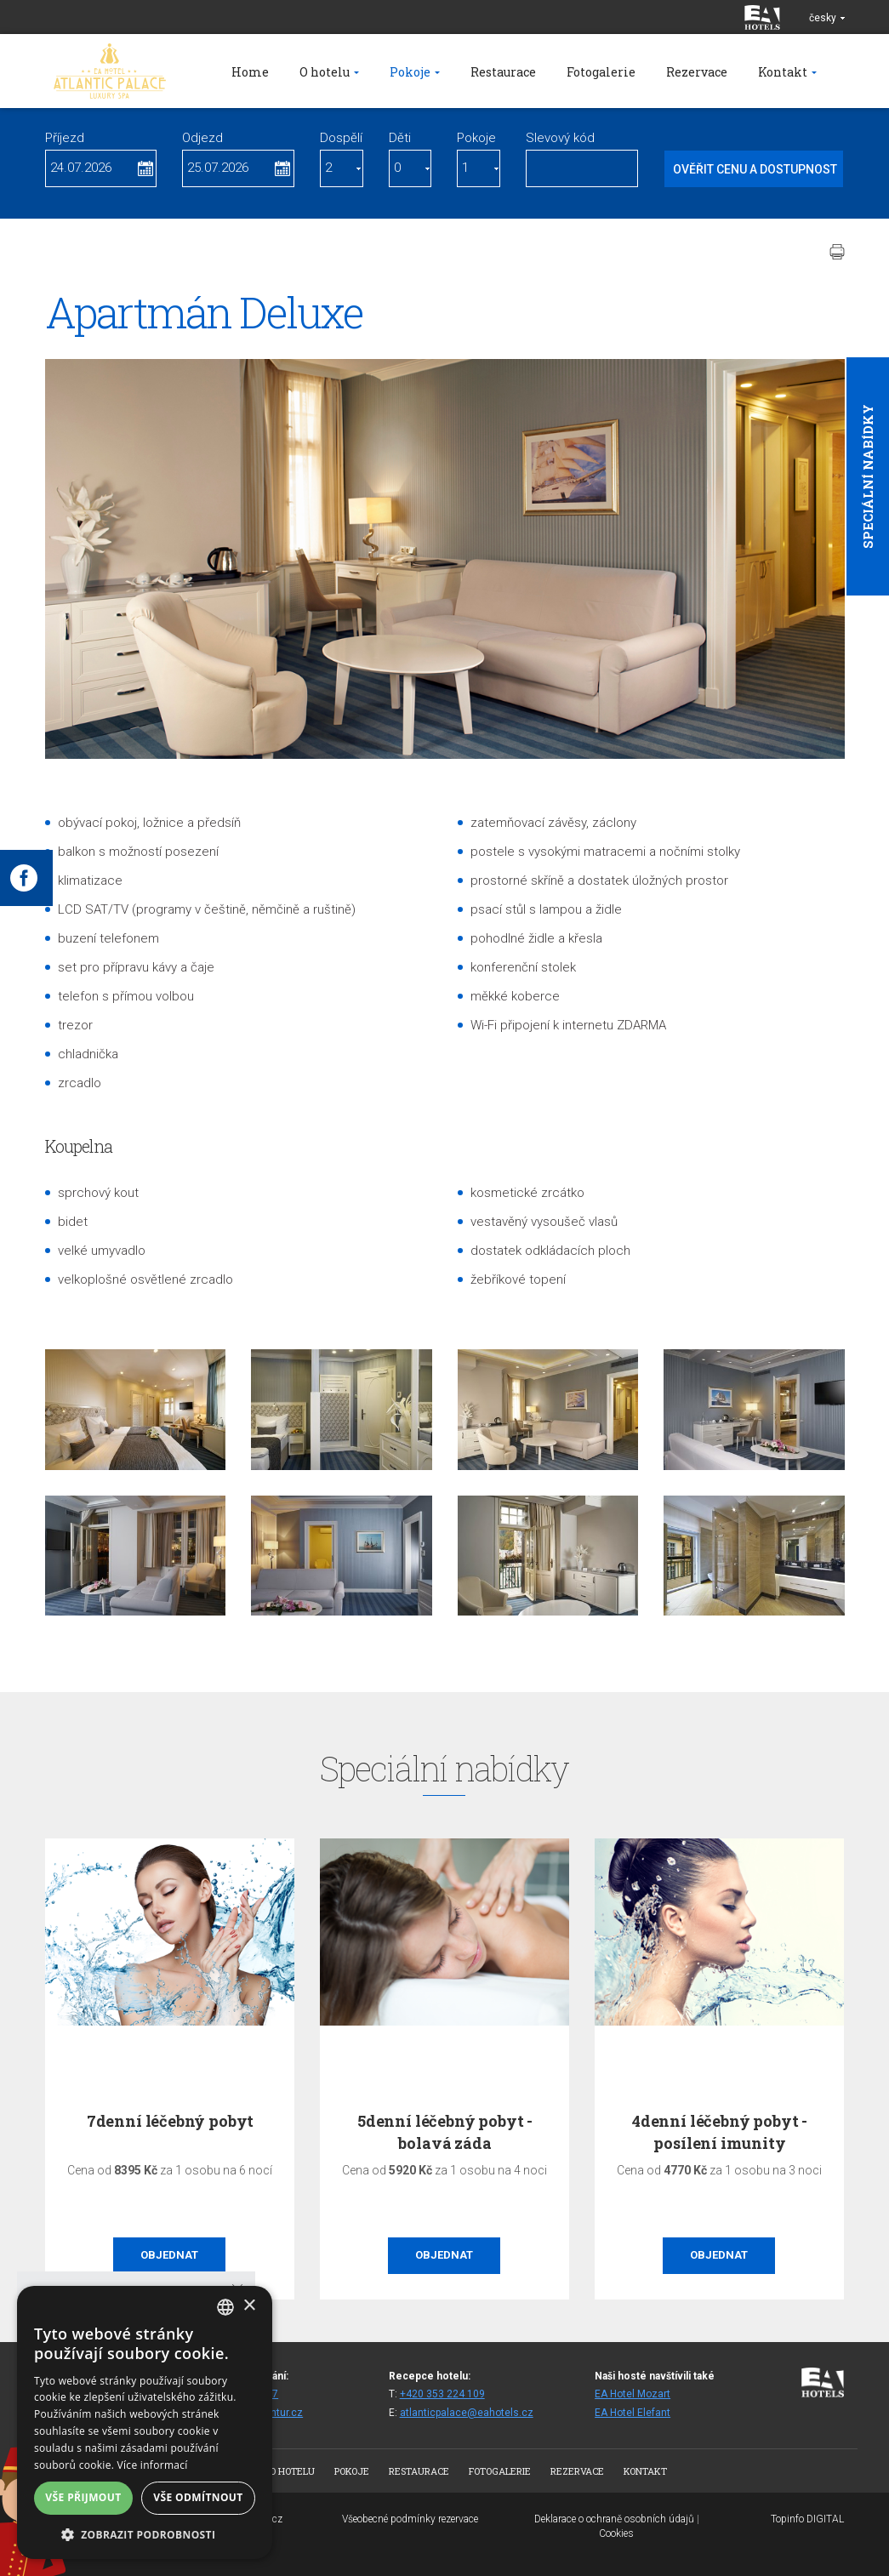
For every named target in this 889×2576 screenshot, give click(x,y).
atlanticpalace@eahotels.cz (466, 2413)
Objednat (169, 2254)
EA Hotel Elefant (632, 2413)
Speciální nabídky (867, 476)
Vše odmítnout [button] (197, 2497)
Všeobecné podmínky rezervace (410, 2519)
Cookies (616, 2533)
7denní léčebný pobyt (170, 2121)
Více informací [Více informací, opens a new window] (152, 2465)
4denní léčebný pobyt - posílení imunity (719, 2131)
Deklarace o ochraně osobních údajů (614, 2519)
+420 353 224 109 (442, 2394)
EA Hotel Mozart (632, 2394)
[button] (144, 2534)
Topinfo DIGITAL (807, 2519)
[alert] (144, 2422)
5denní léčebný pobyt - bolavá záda (445, 2131)
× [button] (248, 2306)
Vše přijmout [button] (83, 2497)
